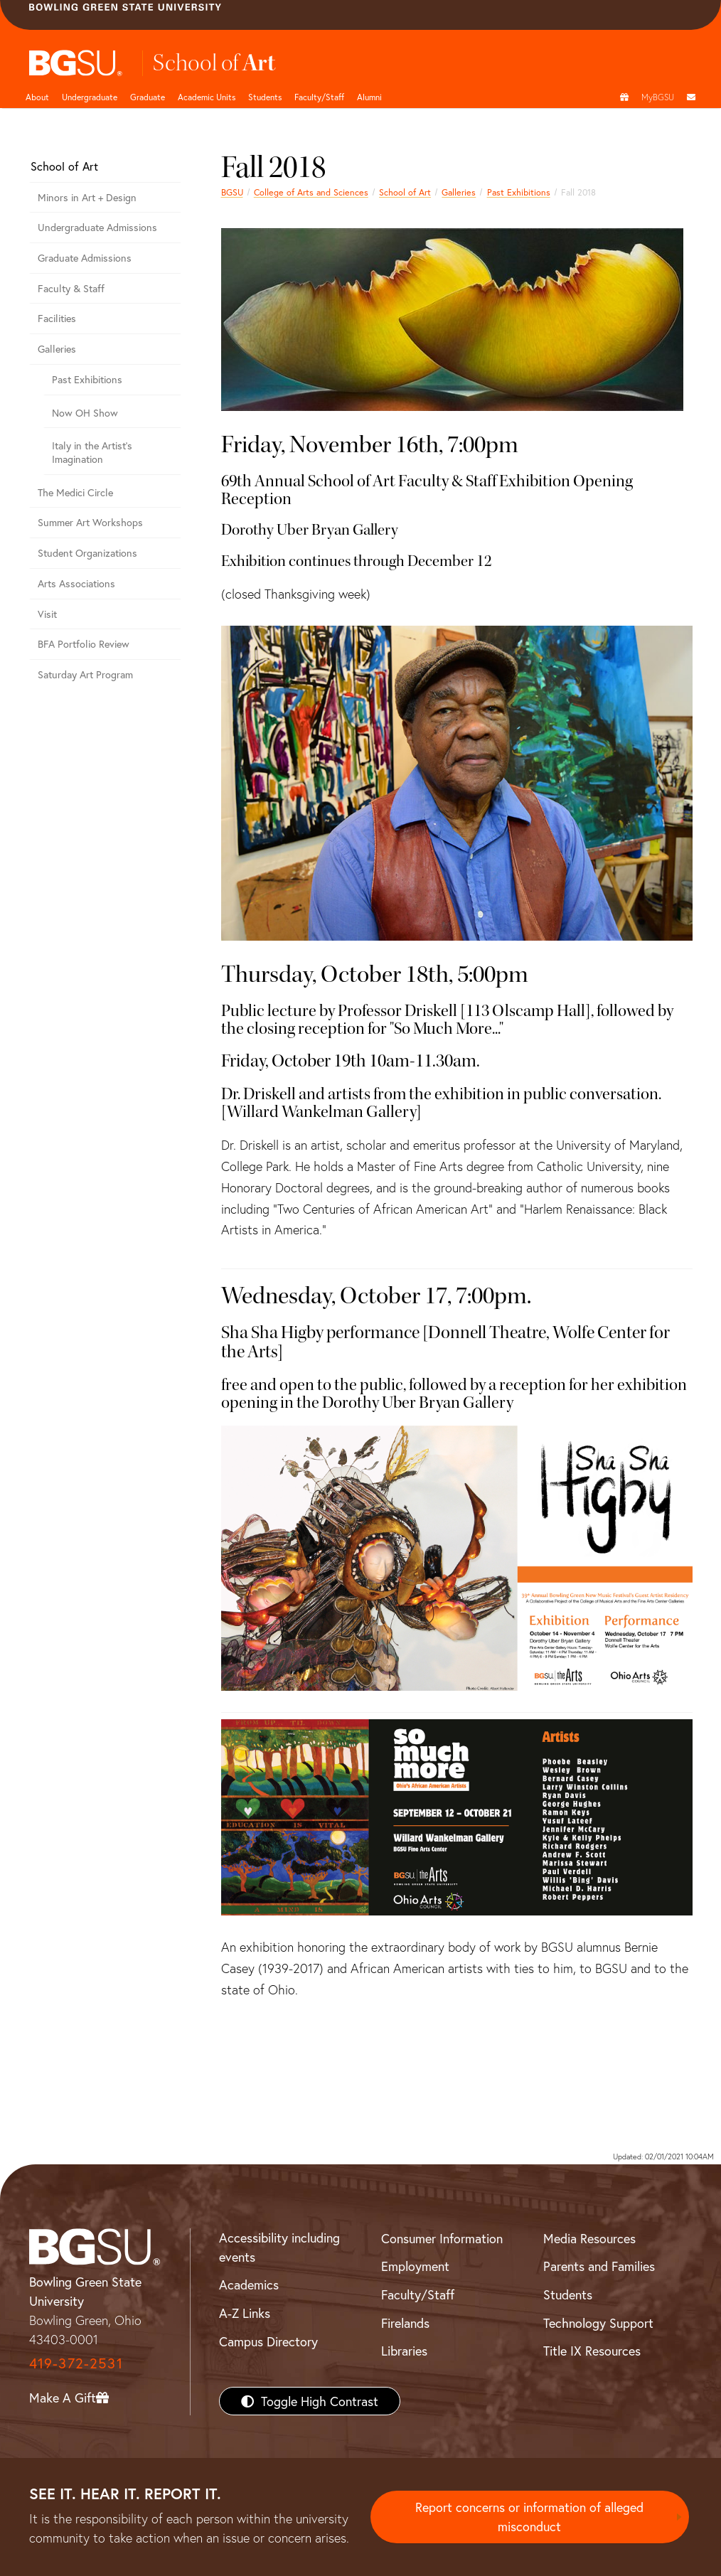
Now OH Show (85, 412)
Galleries (459, 192)
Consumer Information (442, 2238)
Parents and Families (599, 2266)
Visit (47, 614)
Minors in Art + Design (87, 197)
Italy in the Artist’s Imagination (92, 452)
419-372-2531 (76, 2363)
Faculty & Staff (71, 288)
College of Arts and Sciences (311, 192)
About (37, 96)
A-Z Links (244, 2312)
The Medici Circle (75, 492)
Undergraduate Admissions (97, 227)
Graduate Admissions (85, 257)
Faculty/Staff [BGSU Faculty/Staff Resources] (417, 2294)
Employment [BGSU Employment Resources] (415, 2266)
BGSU (232, 192)
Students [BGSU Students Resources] (567, 2294)
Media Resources (589, 2238)
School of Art (405, 192)
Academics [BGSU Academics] (249, 2284)
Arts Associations (76, 583)
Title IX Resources (592, 2350)
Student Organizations (87, 553)
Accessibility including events (279, 2247)
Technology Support (598, 2322)
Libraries (404, 2350)
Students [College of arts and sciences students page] (265, 96)
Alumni (369, 96)
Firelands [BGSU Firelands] (405, 2322)
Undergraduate (89, 96)
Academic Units (206, 96)
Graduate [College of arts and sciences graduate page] (147, 96)
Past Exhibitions (518, 192)
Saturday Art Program (85, 674)
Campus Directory (268, 2341)
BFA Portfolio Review (83, 644)
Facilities (57, 318)
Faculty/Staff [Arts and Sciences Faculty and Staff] (319, 96)
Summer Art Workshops (90, 522)
